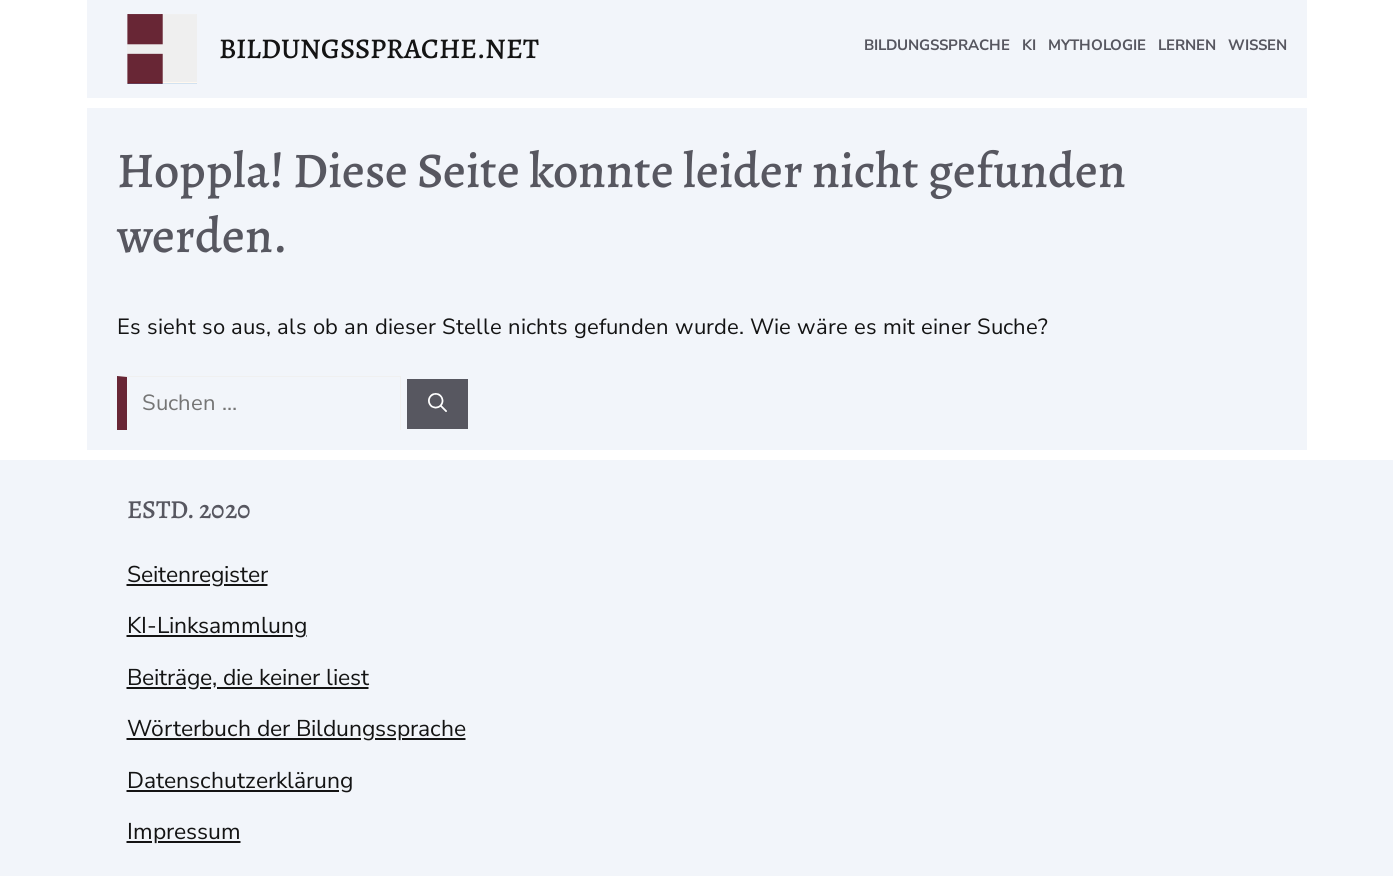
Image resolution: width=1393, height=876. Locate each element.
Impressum (184, 831)
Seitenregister (197, 574)
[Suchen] (437, 404)
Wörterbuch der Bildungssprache (296, 728)
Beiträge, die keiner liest (248, 677)
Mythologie (1097, 45)
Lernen (1187, 45)
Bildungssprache (937, 45)
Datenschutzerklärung (240, 780)
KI (1029, 45)
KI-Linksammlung (217, 625)
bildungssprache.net (379, 48)
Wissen (1257, 45)
